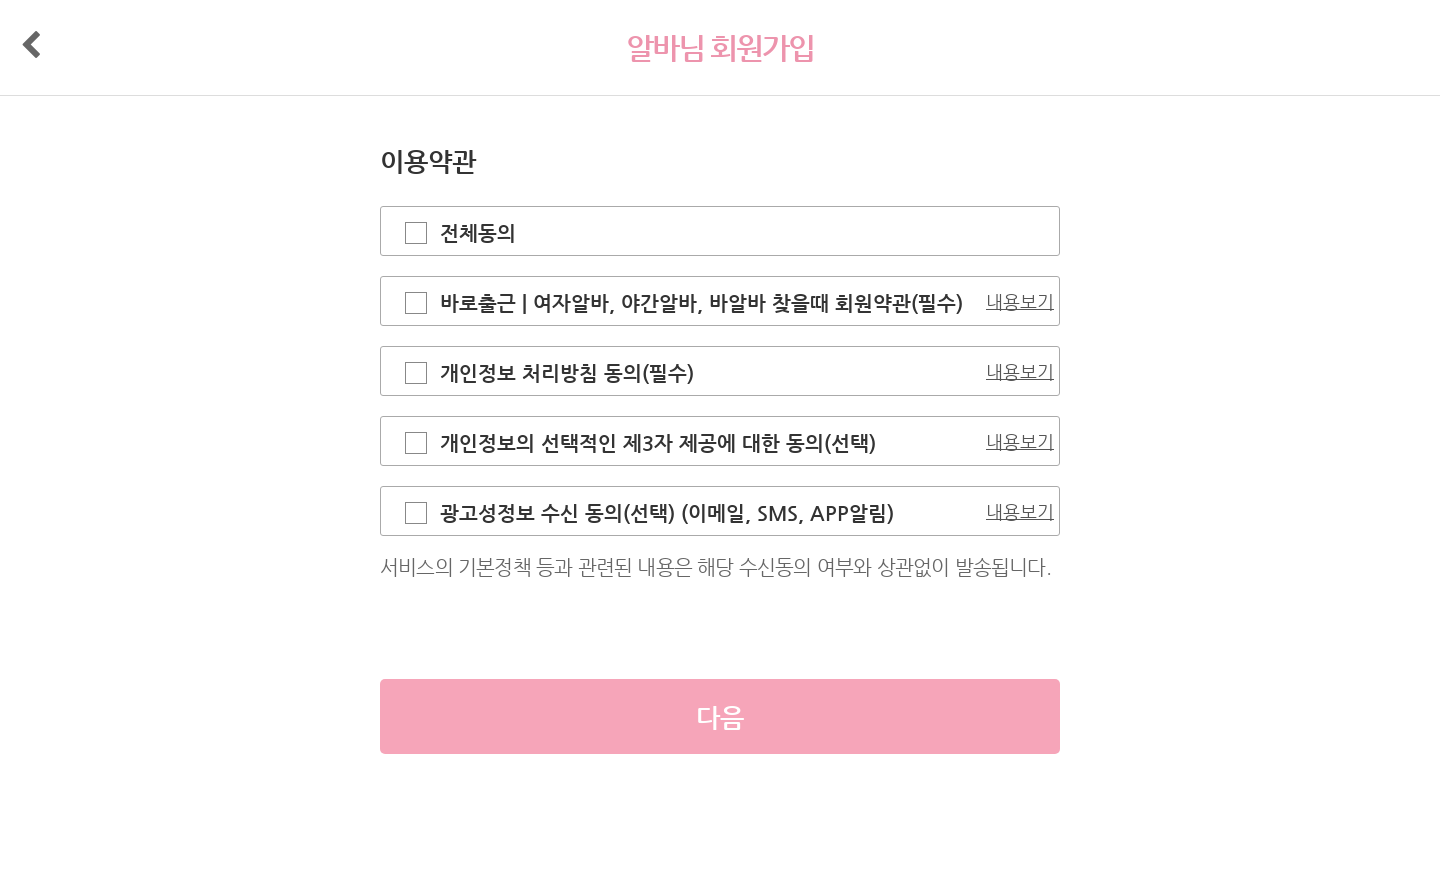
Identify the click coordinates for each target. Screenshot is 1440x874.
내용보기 (1020, 301)
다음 (720, 717)
